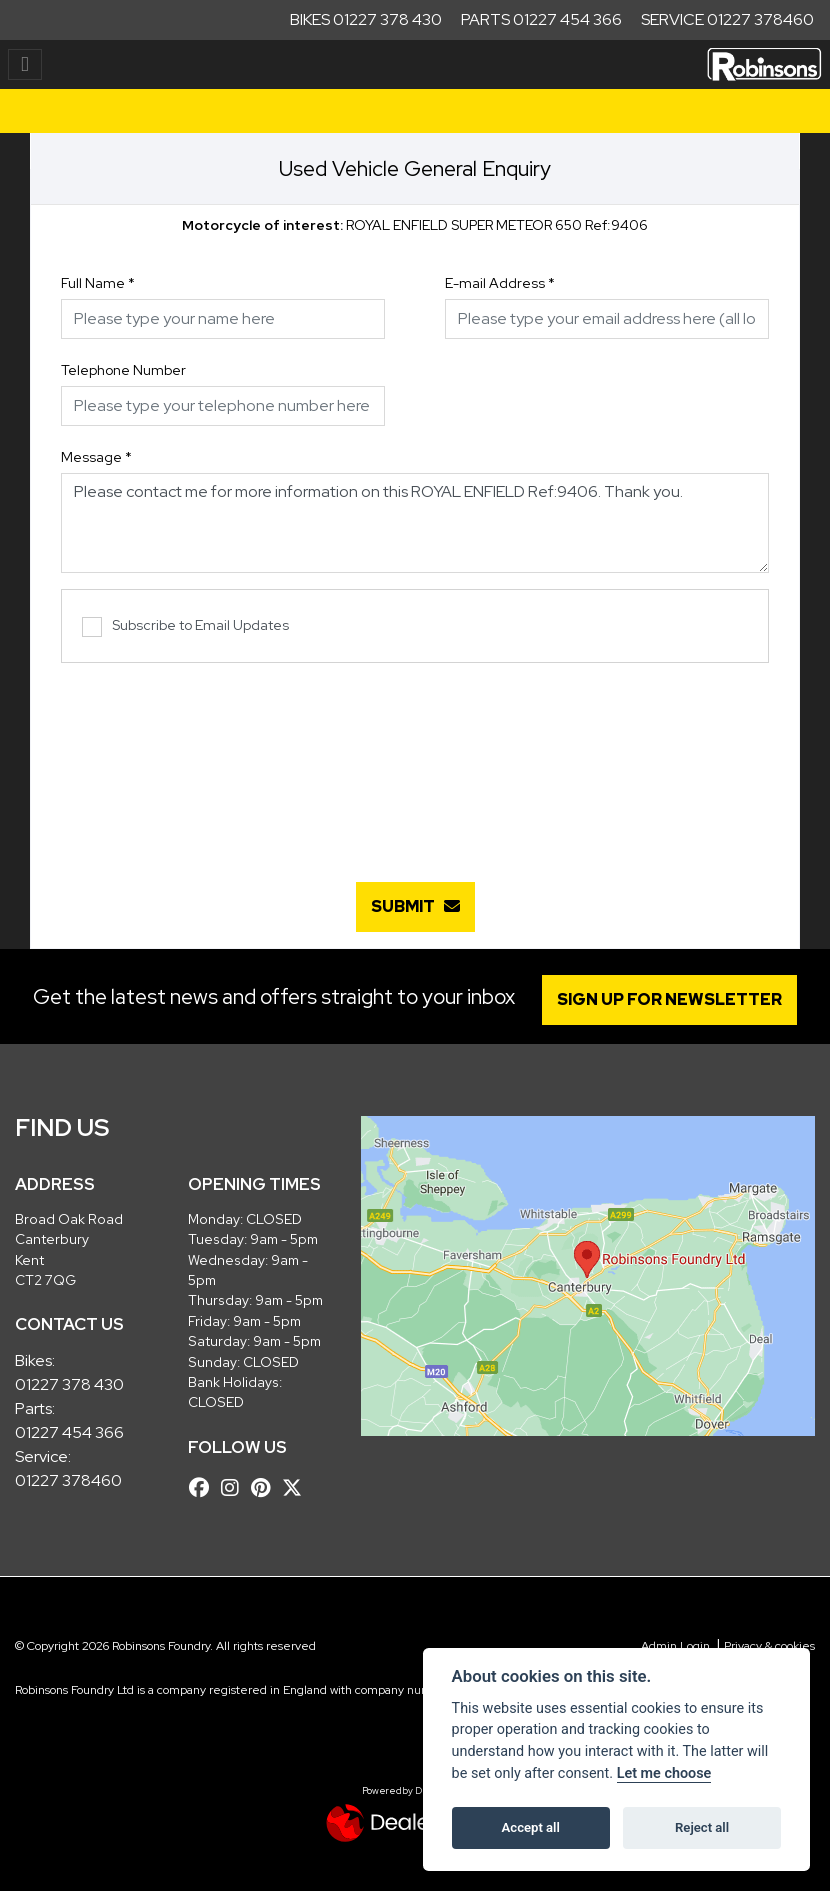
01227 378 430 (69, 1384)
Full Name (98, 283)
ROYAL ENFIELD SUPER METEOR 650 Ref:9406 (415, 225)
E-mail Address (500, 283)
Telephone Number (123, 370)
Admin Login (675, 1646)
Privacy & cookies (769, 1646)
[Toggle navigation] (25, 64)
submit (415, 906)
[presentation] (415, 762)
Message (96, 457)
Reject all (702, 1827)
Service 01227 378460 (727, 19)
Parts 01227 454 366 (541, 19)
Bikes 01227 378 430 (366, 19)
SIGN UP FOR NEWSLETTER (669, 999)
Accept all (531, 1827)
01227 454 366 (69, 1432)
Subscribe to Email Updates (185, 626)
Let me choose (664, 1773)
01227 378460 (68, 1480)
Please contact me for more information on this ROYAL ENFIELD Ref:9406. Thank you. (415, 523)
